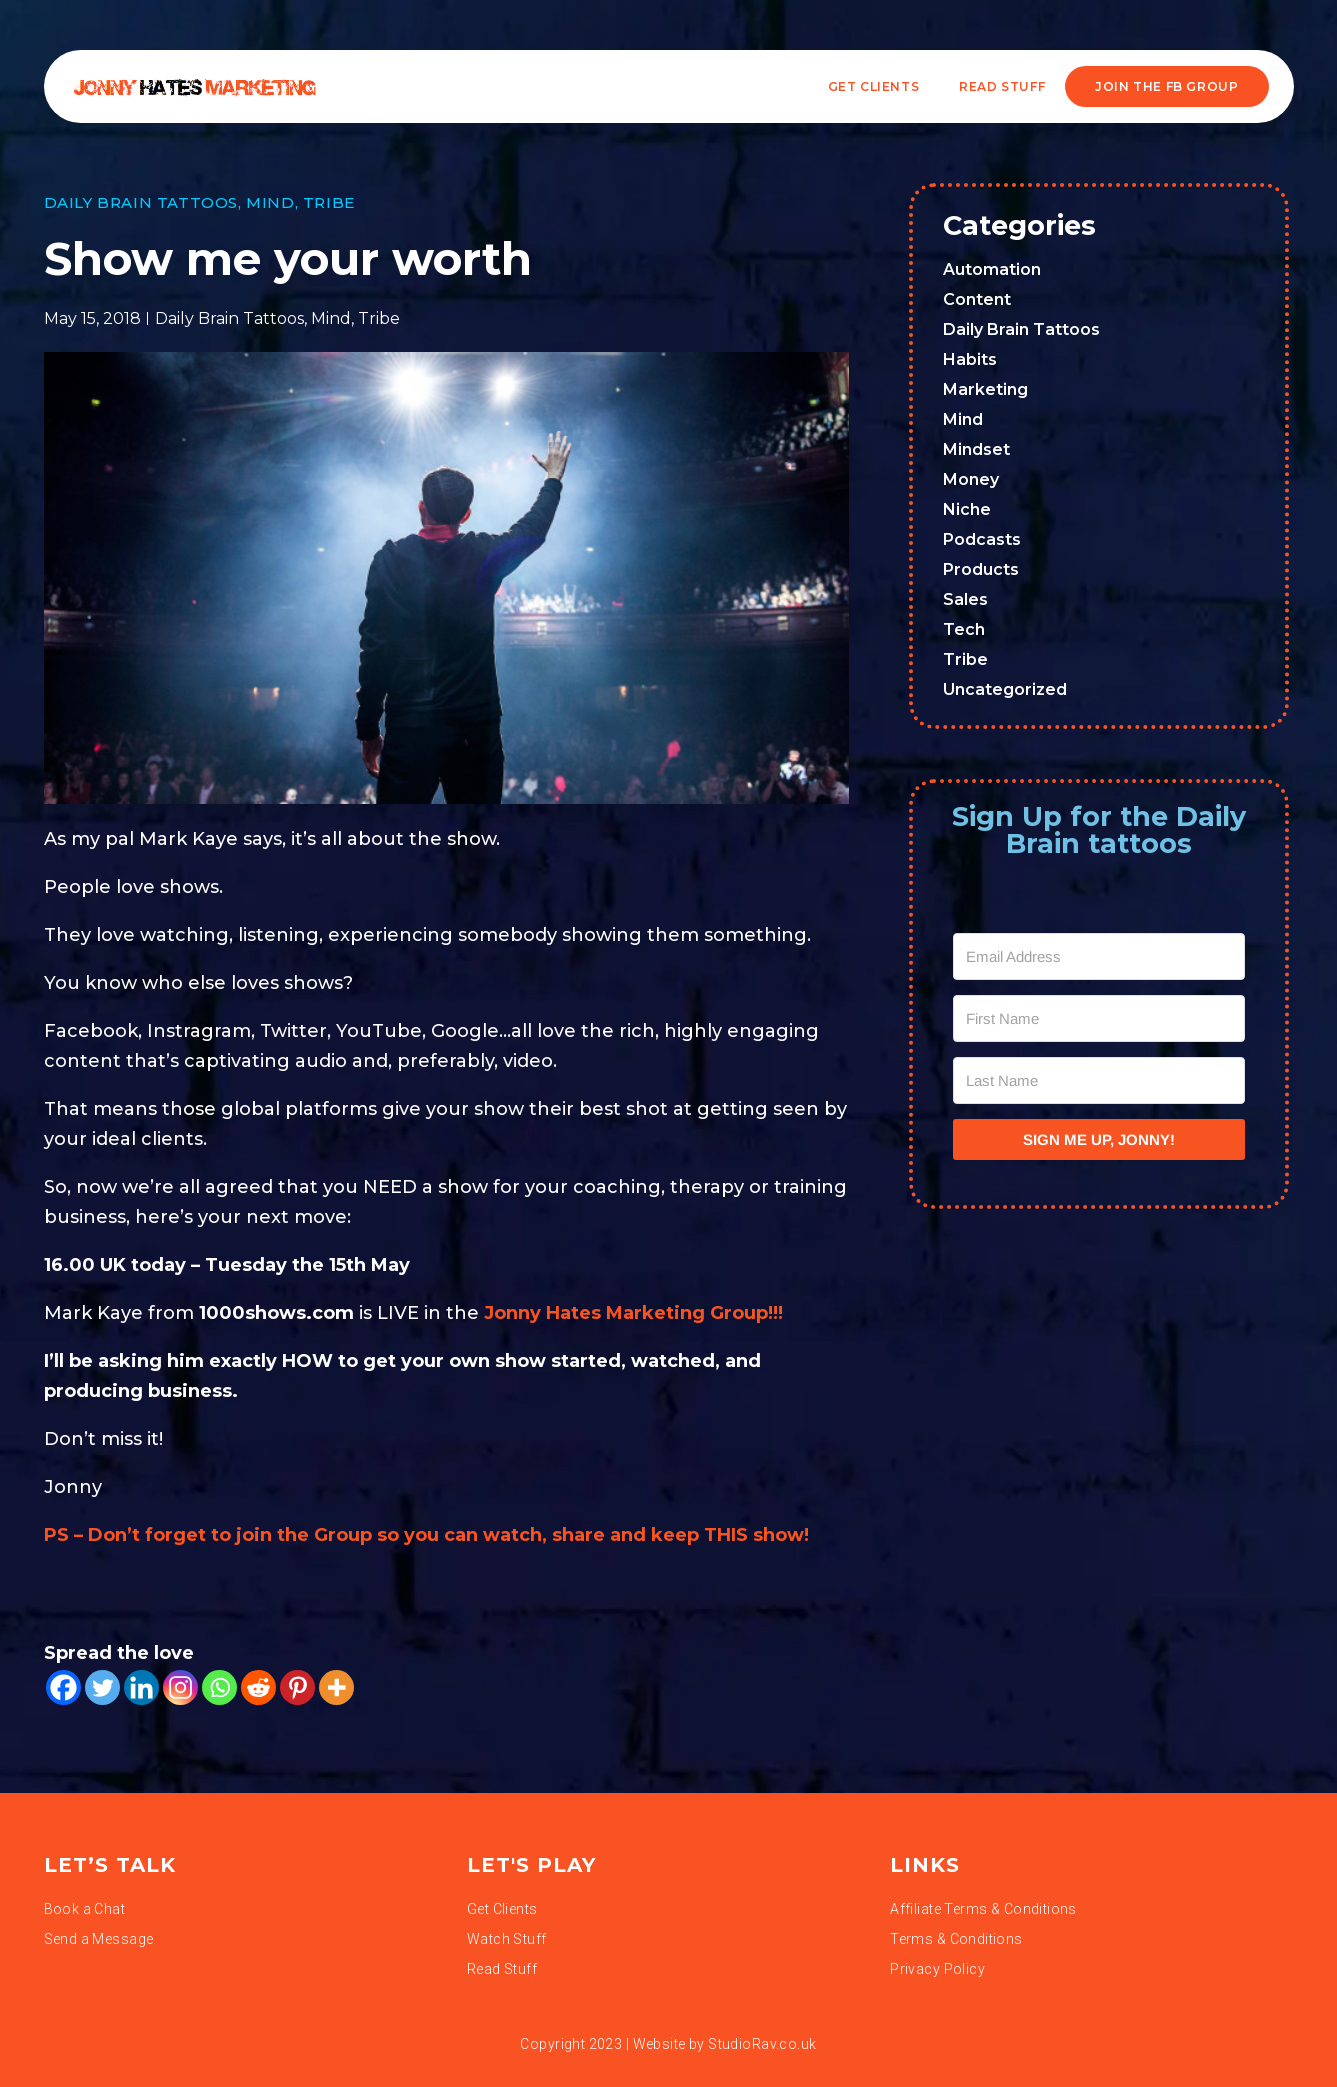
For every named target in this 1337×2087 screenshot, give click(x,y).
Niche (967, 509)
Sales (965, 599)
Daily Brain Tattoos (141, 202)
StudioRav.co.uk (762, 2044)
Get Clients (874, 86)
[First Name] (1099, 1018)
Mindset (976, 449)
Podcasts (982, 539)
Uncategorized (1005, 689)
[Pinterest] (297, 1687)
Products (981, 569)
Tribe (329, 202)
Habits (970, 359)
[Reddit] (258, 1687)
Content (977, 299)
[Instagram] (180, 1687)
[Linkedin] (141, 1687)
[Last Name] (1099, 1080)
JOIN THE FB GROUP (1166, 86)
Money (971, 479)
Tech (964, 629)
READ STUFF (1002, 86)
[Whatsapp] (219, 1687)
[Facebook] (63, 1687)
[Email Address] (1099, 956)
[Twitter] (102, 1687)
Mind (270, 202)
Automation (992, 269)
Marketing (985, 389)
